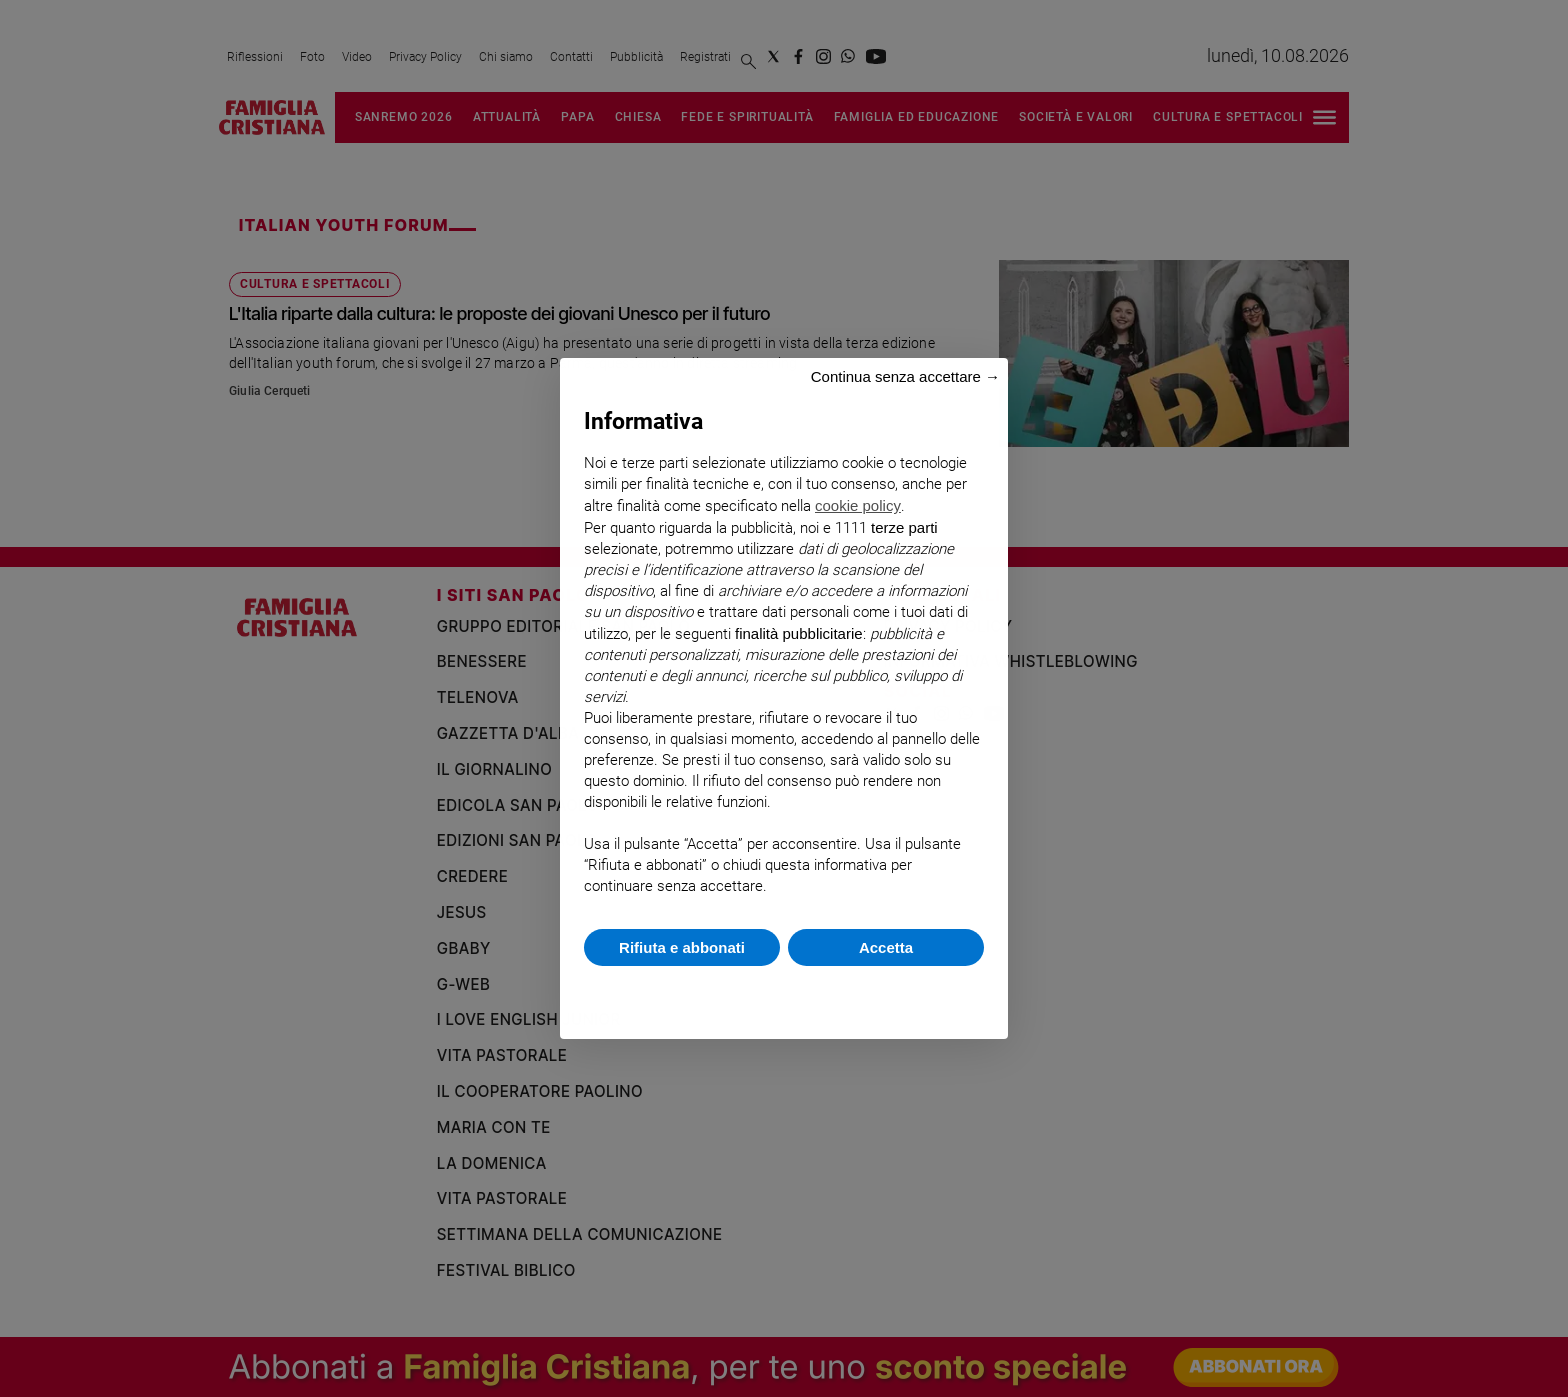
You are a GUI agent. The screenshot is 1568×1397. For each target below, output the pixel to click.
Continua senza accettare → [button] (905, 376)
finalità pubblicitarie (799, 633)
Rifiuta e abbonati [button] (682, 947)
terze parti (904, 527)
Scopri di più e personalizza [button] (784, 992)
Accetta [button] (886, 947)
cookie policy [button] (858, 505)
